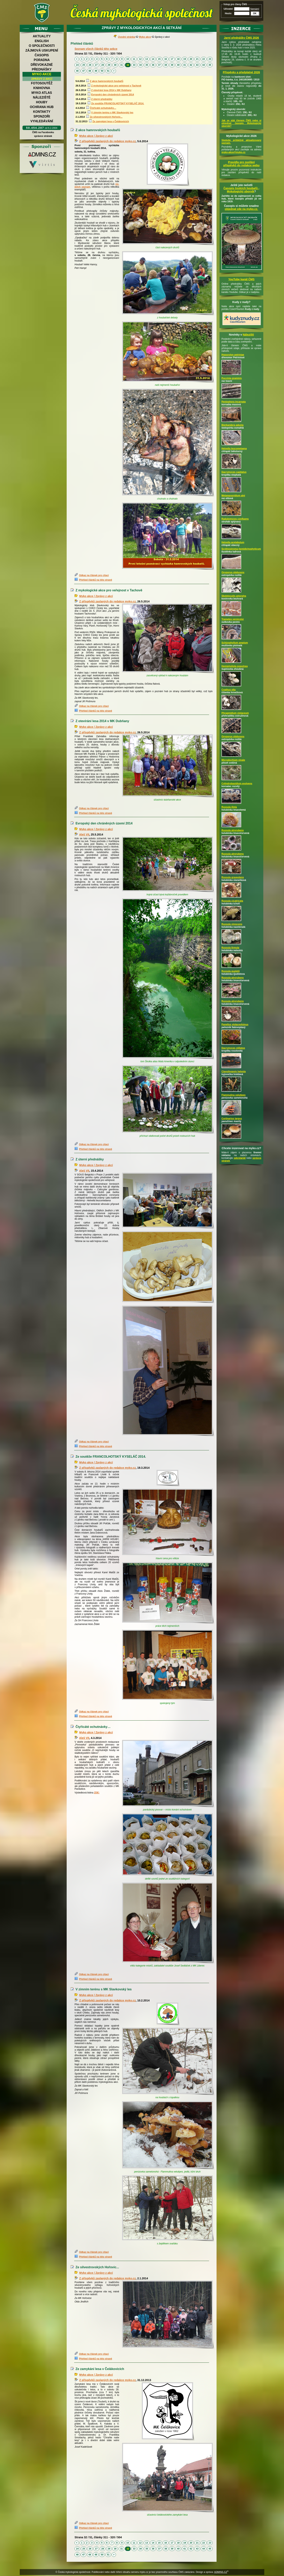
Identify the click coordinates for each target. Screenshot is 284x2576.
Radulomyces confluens (235, 518)
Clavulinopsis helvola (233, 1071)
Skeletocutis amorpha (233, 596)
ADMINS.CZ (220, 2572)
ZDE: (97, 1792)
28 (103, 65)
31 (121, 65)
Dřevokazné (42, 64)
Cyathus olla (228, 689)
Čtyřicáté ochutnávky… (103, 108)
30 (115, 65)
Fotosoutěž (41, 83)
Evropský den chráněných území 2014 (112, 94)
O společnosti (42, 45)
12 (140, 59)
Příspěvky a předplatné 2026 (241, 72)
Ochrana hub (41, 107)
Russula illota (229, 807)
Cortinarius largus (231, 1118)
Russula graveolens (232, 877)
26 (90, 65)
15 (159, 59)
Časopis (42, 55)
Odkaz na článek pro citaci (94, 575)
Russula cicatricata (232, 900)
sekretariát (240, 1158)
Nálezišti (248, 334)
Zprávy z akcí (41, 78)
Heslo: (228, 13)
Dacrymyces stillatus (233, 1048)
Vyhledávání (41, 121)
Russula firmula (230, 947)
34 (140, 65)
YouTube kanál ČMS (241, 279)
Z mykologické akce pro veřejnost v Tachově (116, 85)
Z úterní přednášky (101, 99)
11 (134, 59)
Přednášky (41, 69)
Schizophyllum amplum (234, 642)
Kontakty (41, 111)
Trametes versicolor (232, 619)
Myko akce (41, 74)
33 (134, 65)
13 (147, 59)
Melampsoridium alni (233, 495)
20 (191, 59)
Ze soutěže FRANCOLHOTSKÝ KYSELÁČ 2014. (117, 103)
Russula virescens (231, 924)
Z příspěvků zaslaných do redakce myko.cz (107, 141)
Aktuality (42, 36)
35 (147, 65)
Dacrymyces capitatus (234, 472)
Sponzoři (42, 116)
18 (178, 59)
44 (204, 65)
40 (178, 65)
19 (185, 59)
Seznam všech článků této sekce (96, 48)
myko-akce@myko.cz (233, 152)
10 (128, 59)
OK (255, 13)
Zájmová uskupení (41, 50)
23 (210, 59)
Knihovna (41, 88)
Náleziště (41, 97)
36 (153, 65)
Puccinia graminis (231, 378)
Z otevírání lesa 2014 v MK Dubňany (111, 90)
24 (77, 65)
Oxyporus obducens (232, 572)
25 (84, 65)
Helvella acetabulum (232, 542)
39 (172, 65)
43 (197, 65)
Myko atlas (42, 92)
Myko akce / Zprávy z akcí (96, 135)
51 (108, 71)
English (42, 41)
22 (204, 59)
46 (77, 71)
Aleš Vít (84, 834)
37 (159, 65)
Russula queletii (230, 971)
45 (210, 65)
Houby (42, 102)
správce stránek (43, 136)
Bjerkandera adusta (232, 425)
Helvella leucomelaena (234, 448)
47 (83, 71)
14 (153, 59)
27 (96, 65)
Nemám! (254, 9)
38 (166, 65)
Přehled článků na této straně (95, 580)
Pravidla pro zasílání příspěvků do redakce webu (241, 164)
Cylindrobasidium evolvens (236, 783)
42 (191, 65)
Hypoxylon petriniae (232, 354)
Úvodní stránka (126, 37)
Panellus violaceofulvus (234, 1024)
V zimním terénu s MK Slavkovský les (112, 112)
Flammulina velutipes (233, 1095)
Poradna (42, 60)
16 (165, 59)
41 (185, 65)
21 (197, 59)
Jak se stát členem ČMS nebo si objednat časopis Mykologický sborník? (241, 123)
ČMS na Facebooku (43, 132)
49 (96, 71)
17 (172, 59)
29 (109, 65)
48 (90, 71)
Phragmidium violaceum (235, 713)
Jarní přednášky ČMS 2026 (241, 37)
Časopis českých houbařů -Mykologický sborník (241, 190)
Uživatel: (228, 9)
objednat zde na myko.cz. (241, 209)
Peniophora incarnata (233, 401)
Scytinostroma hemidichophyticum (241, 549)
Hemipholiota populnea (234, 666)
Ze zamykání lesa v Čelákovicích (110, 121)
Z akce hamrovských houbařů (106, 81)
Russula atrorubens (232, 830)
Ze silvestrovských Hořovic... (106, 117)
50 (102, 71)
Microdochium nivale (233, 760)
